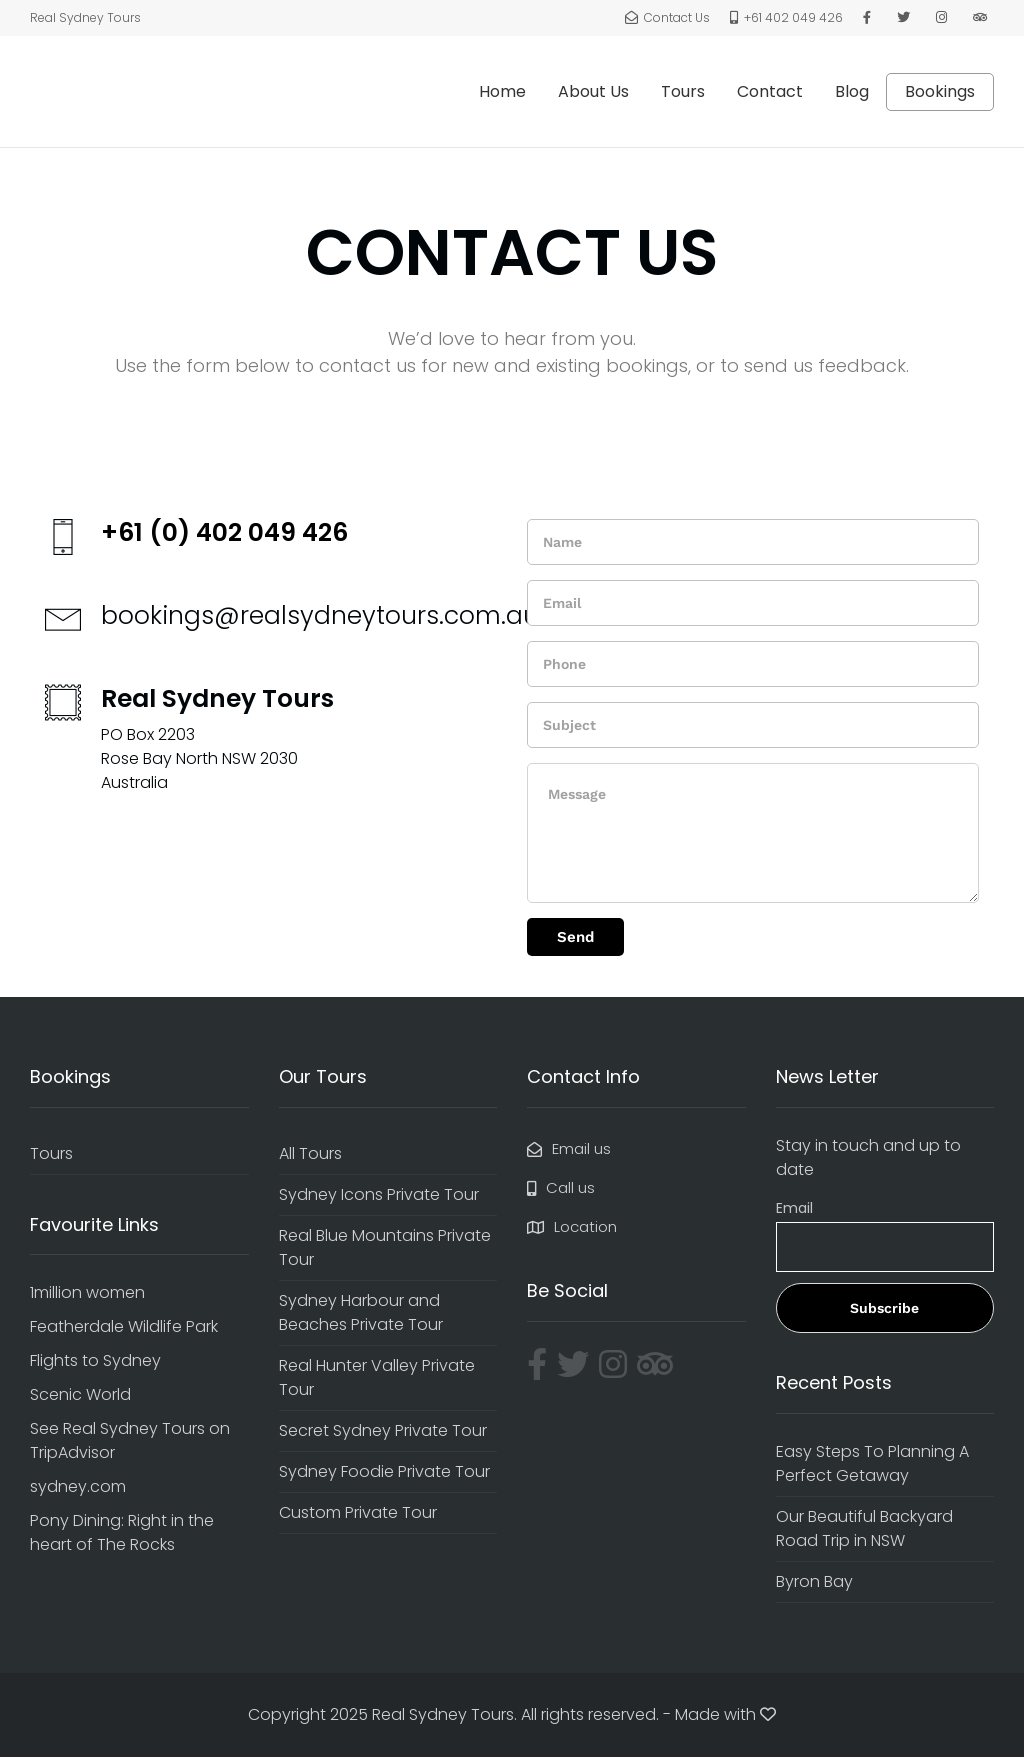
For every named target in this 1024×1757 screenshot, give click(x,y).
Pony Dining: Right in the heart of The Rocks (122, 1532)
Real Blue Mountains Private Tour (385, 1247)
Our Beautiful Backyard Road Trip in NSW (864, 1528)
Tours (683, 91)
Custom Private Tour (358, 1512)
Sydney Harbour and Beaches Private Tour (361, 1312)
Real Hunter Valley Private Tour (377, 1377)
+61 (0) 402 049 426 (224, 532)
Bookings (940, 92)
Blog (852, 91)
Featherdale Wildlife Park (124, 1326)
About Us (593, 91)
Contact (770, 91)
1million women (87, 1292)
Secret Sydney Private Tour (383, 1430)
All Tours (310, 1153)
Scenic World (80, 1394)
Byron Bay (814, 1581)
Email (794, 1208)
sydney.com (78, 1486)
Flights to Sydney (95, 1360)
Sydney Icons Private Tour (379, 1194)
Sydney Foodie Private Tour (384, 1471)
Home (502, 91)
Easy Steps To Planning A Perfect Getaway (872, 1463)
